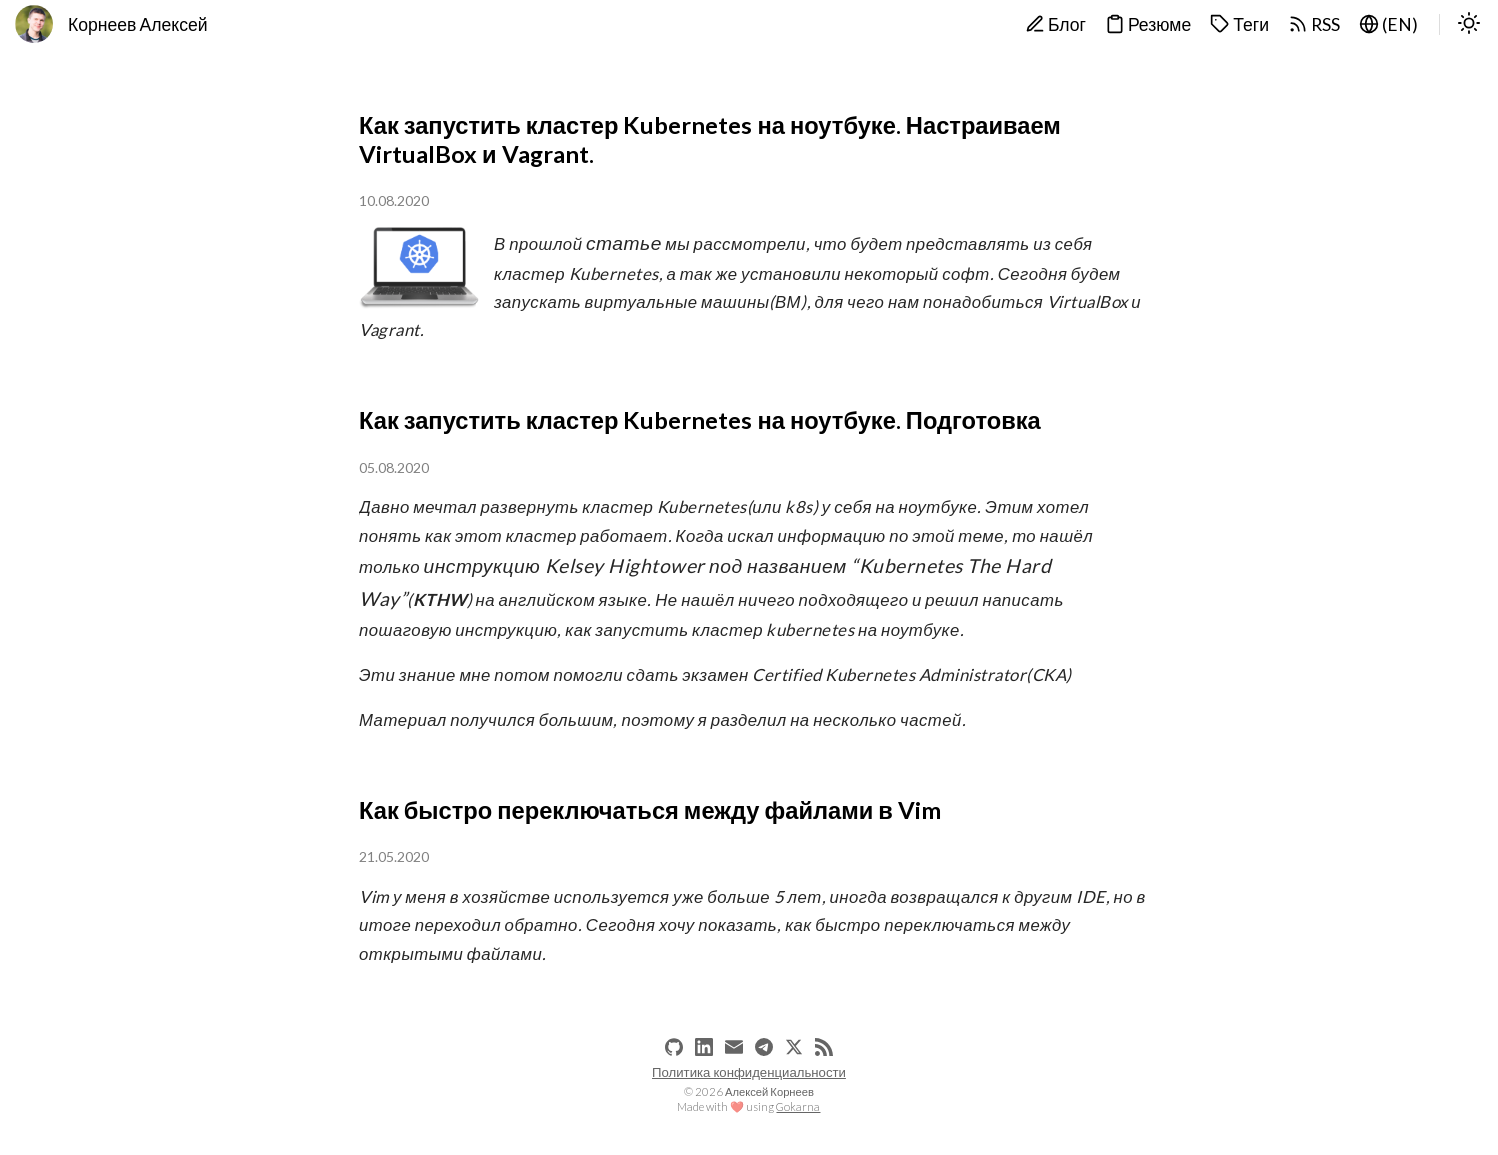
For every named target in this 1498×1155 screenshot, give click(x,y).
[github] (674, 1047)
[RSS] (824, 1047)
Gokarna (798, 1106)
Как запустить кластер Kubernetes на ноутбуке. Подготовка (700, 420)
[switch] (1469, 25)
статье (624, 242)
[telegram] (764, 1047)
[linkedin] (704, 1047)
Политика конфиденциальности (749, 1072)
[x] (794, 1047)
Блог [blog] (1055, 24)
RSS (1314, 24)
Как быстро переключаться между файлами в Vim (650, 810)
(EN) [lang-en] (1388, 24)
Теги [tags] (1239, 24)
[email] (734, 1047)
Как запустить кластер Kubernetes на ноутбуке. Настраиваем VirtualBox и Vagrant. (710, 139)
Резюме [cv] (1148, 24)
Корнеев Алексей (138, 24)
